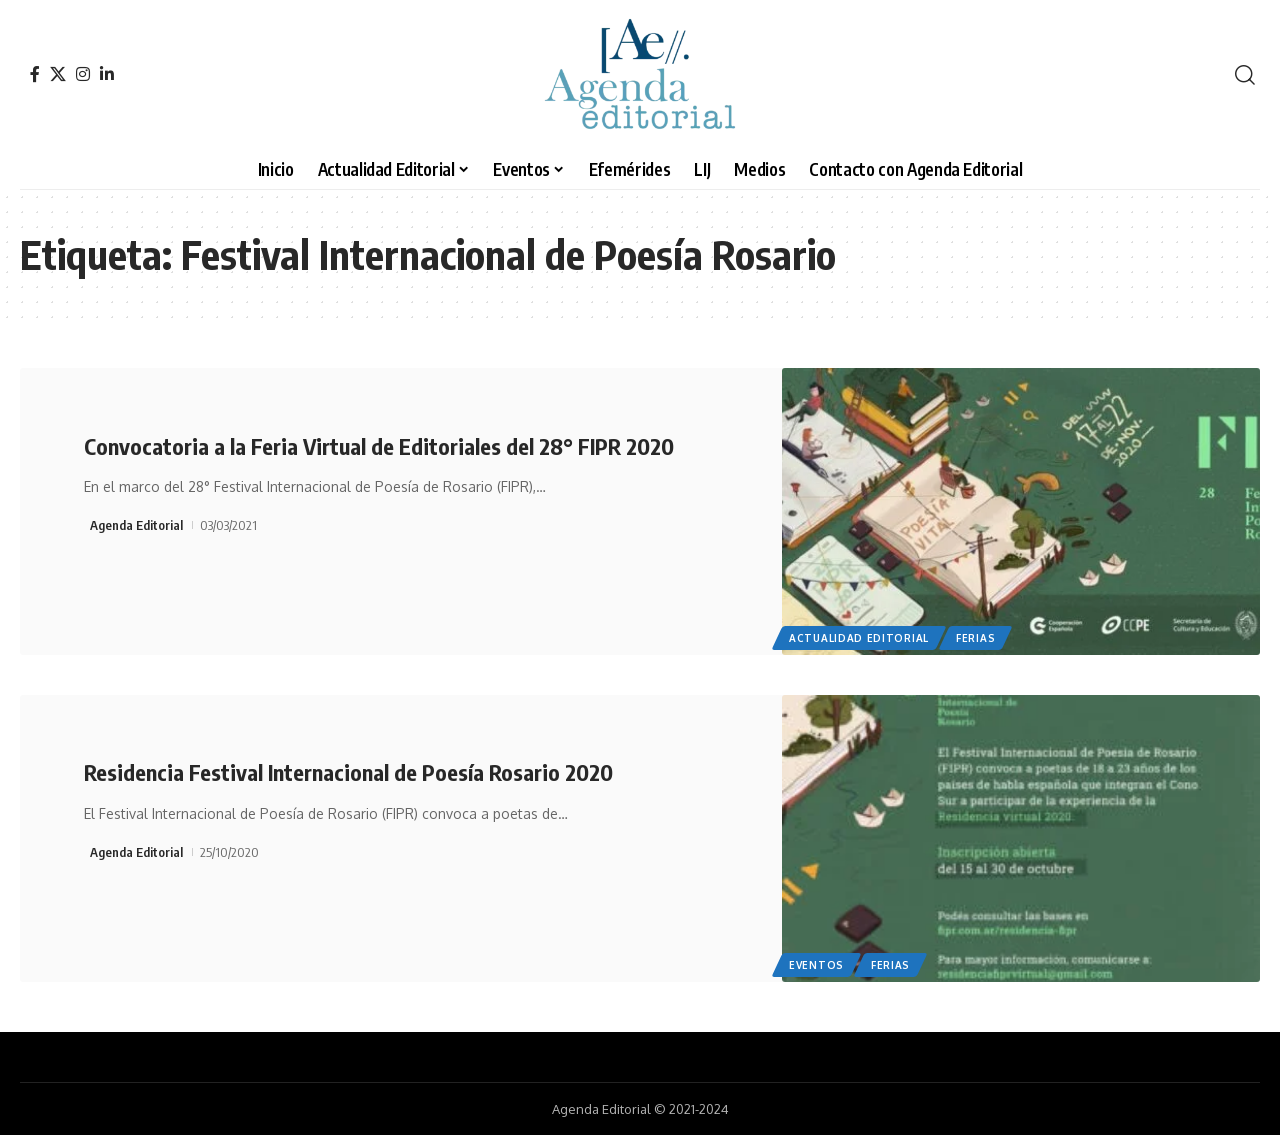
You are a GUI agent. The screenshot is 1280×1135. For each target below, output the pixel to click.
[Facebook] (35, 74)
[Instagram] (83, 74)
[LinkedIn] (107, 74)
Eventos (816, 965)
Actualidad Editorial (859, 638)
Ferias (975, 638)
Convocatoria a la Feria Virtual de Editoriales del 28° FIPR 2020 (379, 446)
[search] (1245, 75)
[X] (58, 74)
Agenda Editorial (136, 525)
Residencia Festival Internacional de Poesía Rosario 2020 (348, 772)
